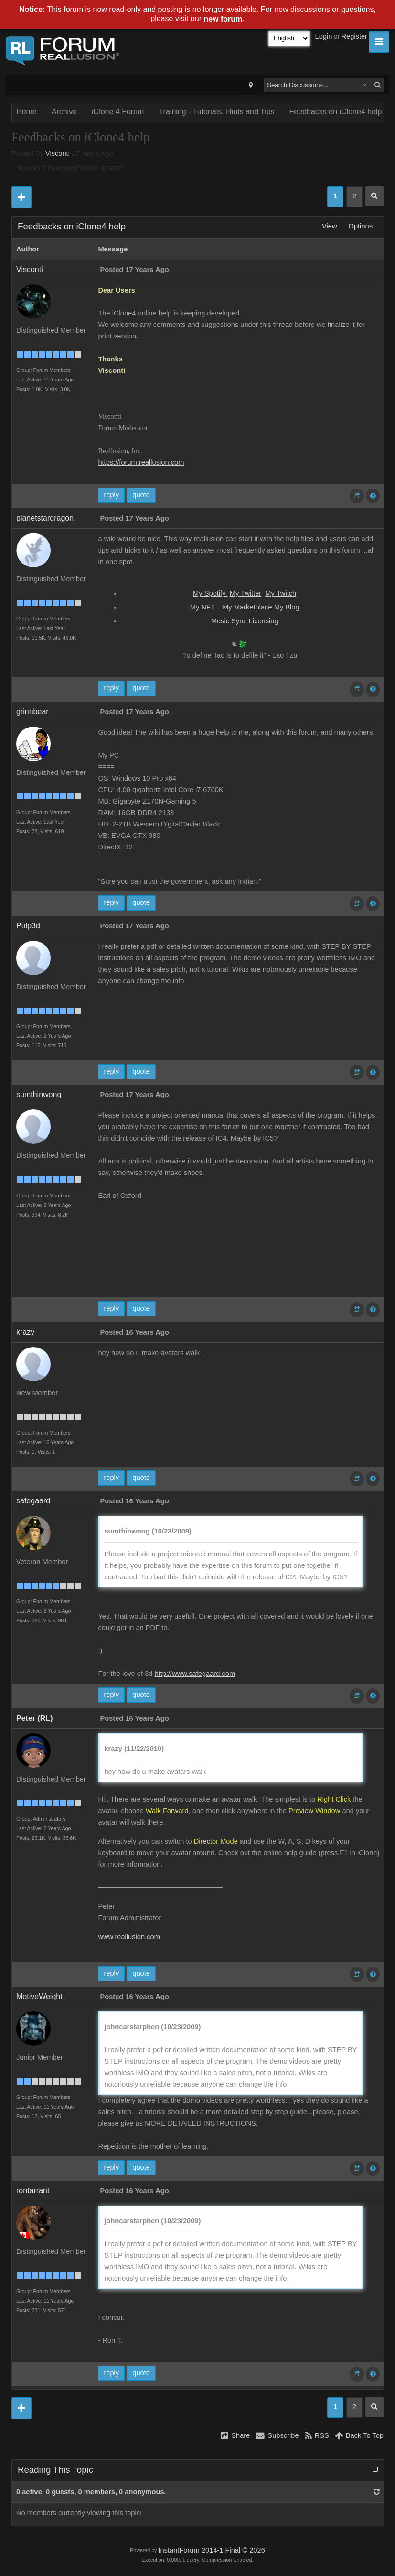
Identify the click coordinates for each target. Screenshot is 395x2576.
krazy (25, 1332)
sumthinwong (38, 1094)
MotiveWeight (39, 1996)
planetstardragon (45, 518)
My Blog (286, 607)
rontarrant (32, 2190)
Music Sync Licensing (244, 621)
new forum (222, 19)
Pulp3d (28, 926)
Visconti (57, 153)
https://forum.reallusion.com (141, 462)
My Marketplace (247, 607)
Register (354, 36)
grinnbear (32, 711)
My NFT (202, 607)
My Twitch (280, 593)
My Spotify (210, 593)
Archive (64, 112)
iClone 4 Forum (118, 112)
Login (323, 36)
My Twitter (246, 593)
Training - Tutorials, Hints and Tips (216, 112)
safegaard (33, 1501)
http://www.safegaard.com (195, 1673)
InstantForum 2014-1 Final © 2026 (211, 2550)
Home (26, 112)
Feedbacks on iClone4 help (335, 112)
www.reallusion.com (129, 1937)
